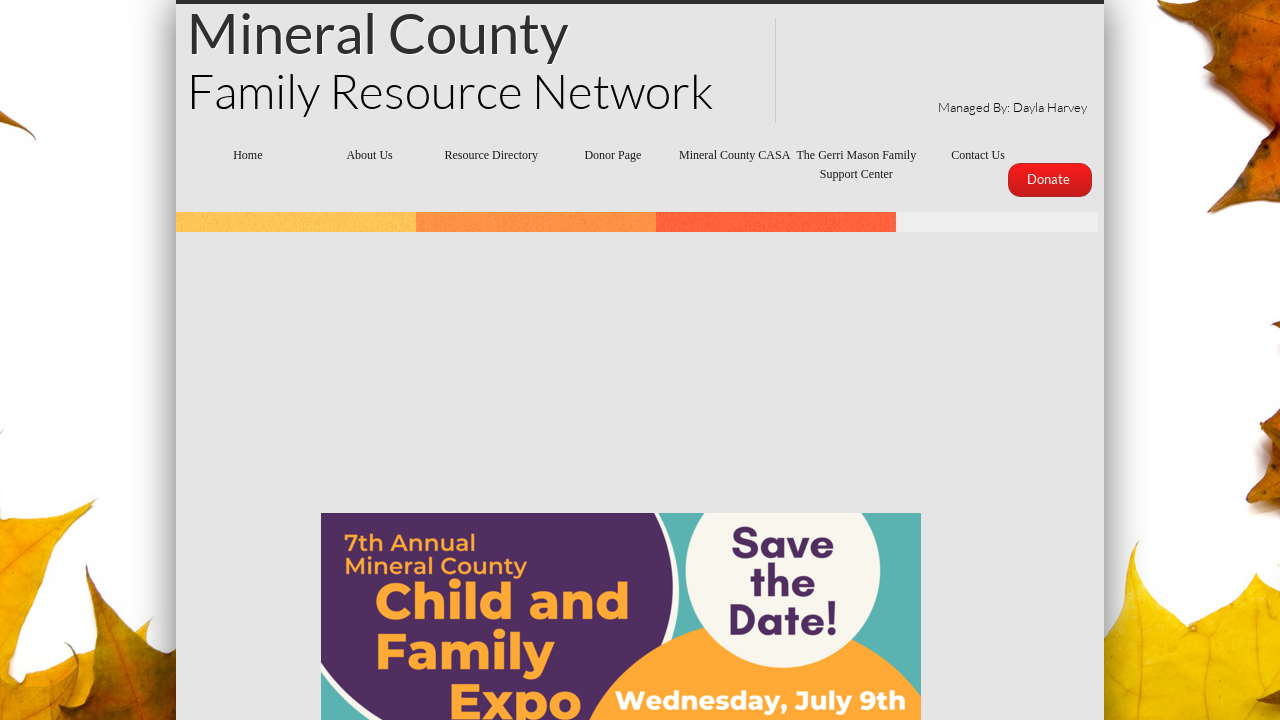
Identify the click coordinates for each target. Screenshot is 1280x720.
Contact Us (978, 155)
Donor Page (612, 155)
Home (247, 155)
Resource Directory (491, 155)
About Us (369, 155)
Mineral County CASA (734, 155)
